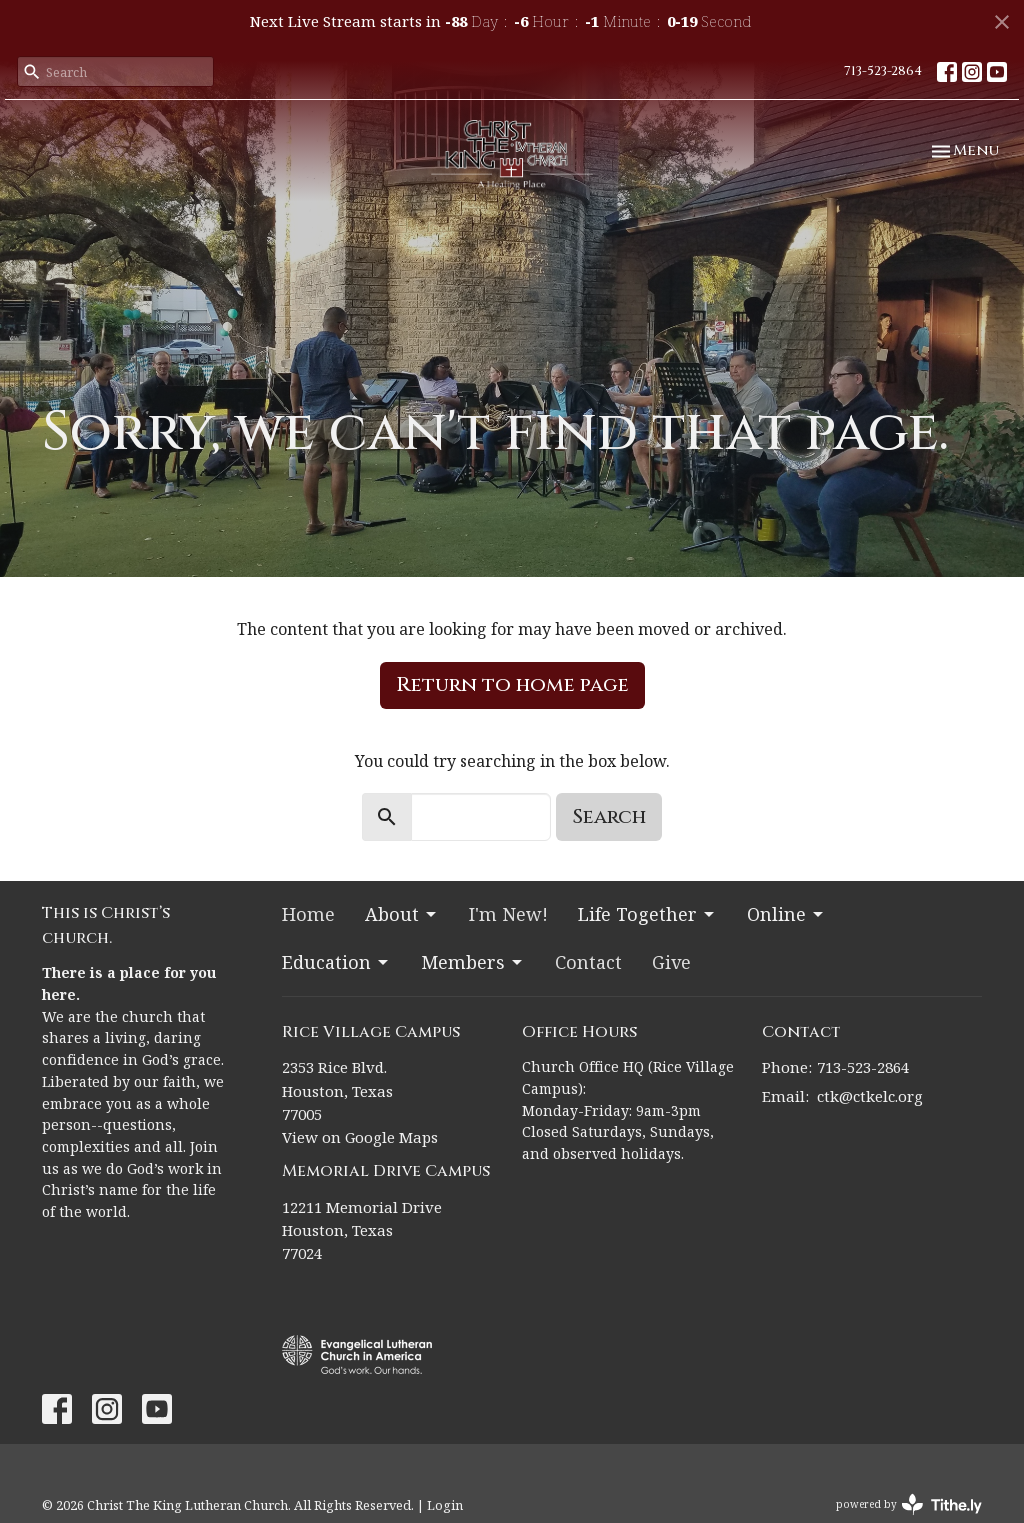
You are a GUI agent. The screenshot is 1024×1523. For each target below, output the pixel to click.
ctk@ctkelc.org (870, 1096)
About (402, 914)
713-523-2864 (883, 71)
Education (336, 962)
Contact (588, 962)
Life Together (647, 914)
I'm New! (508, 914)
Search (609, 816)
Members (473, 962)
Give (671, 962)
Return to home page (512, 684)
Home (308, 914)
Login (445, 1505)
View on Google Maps (360, 1137)
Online (786, 914)
